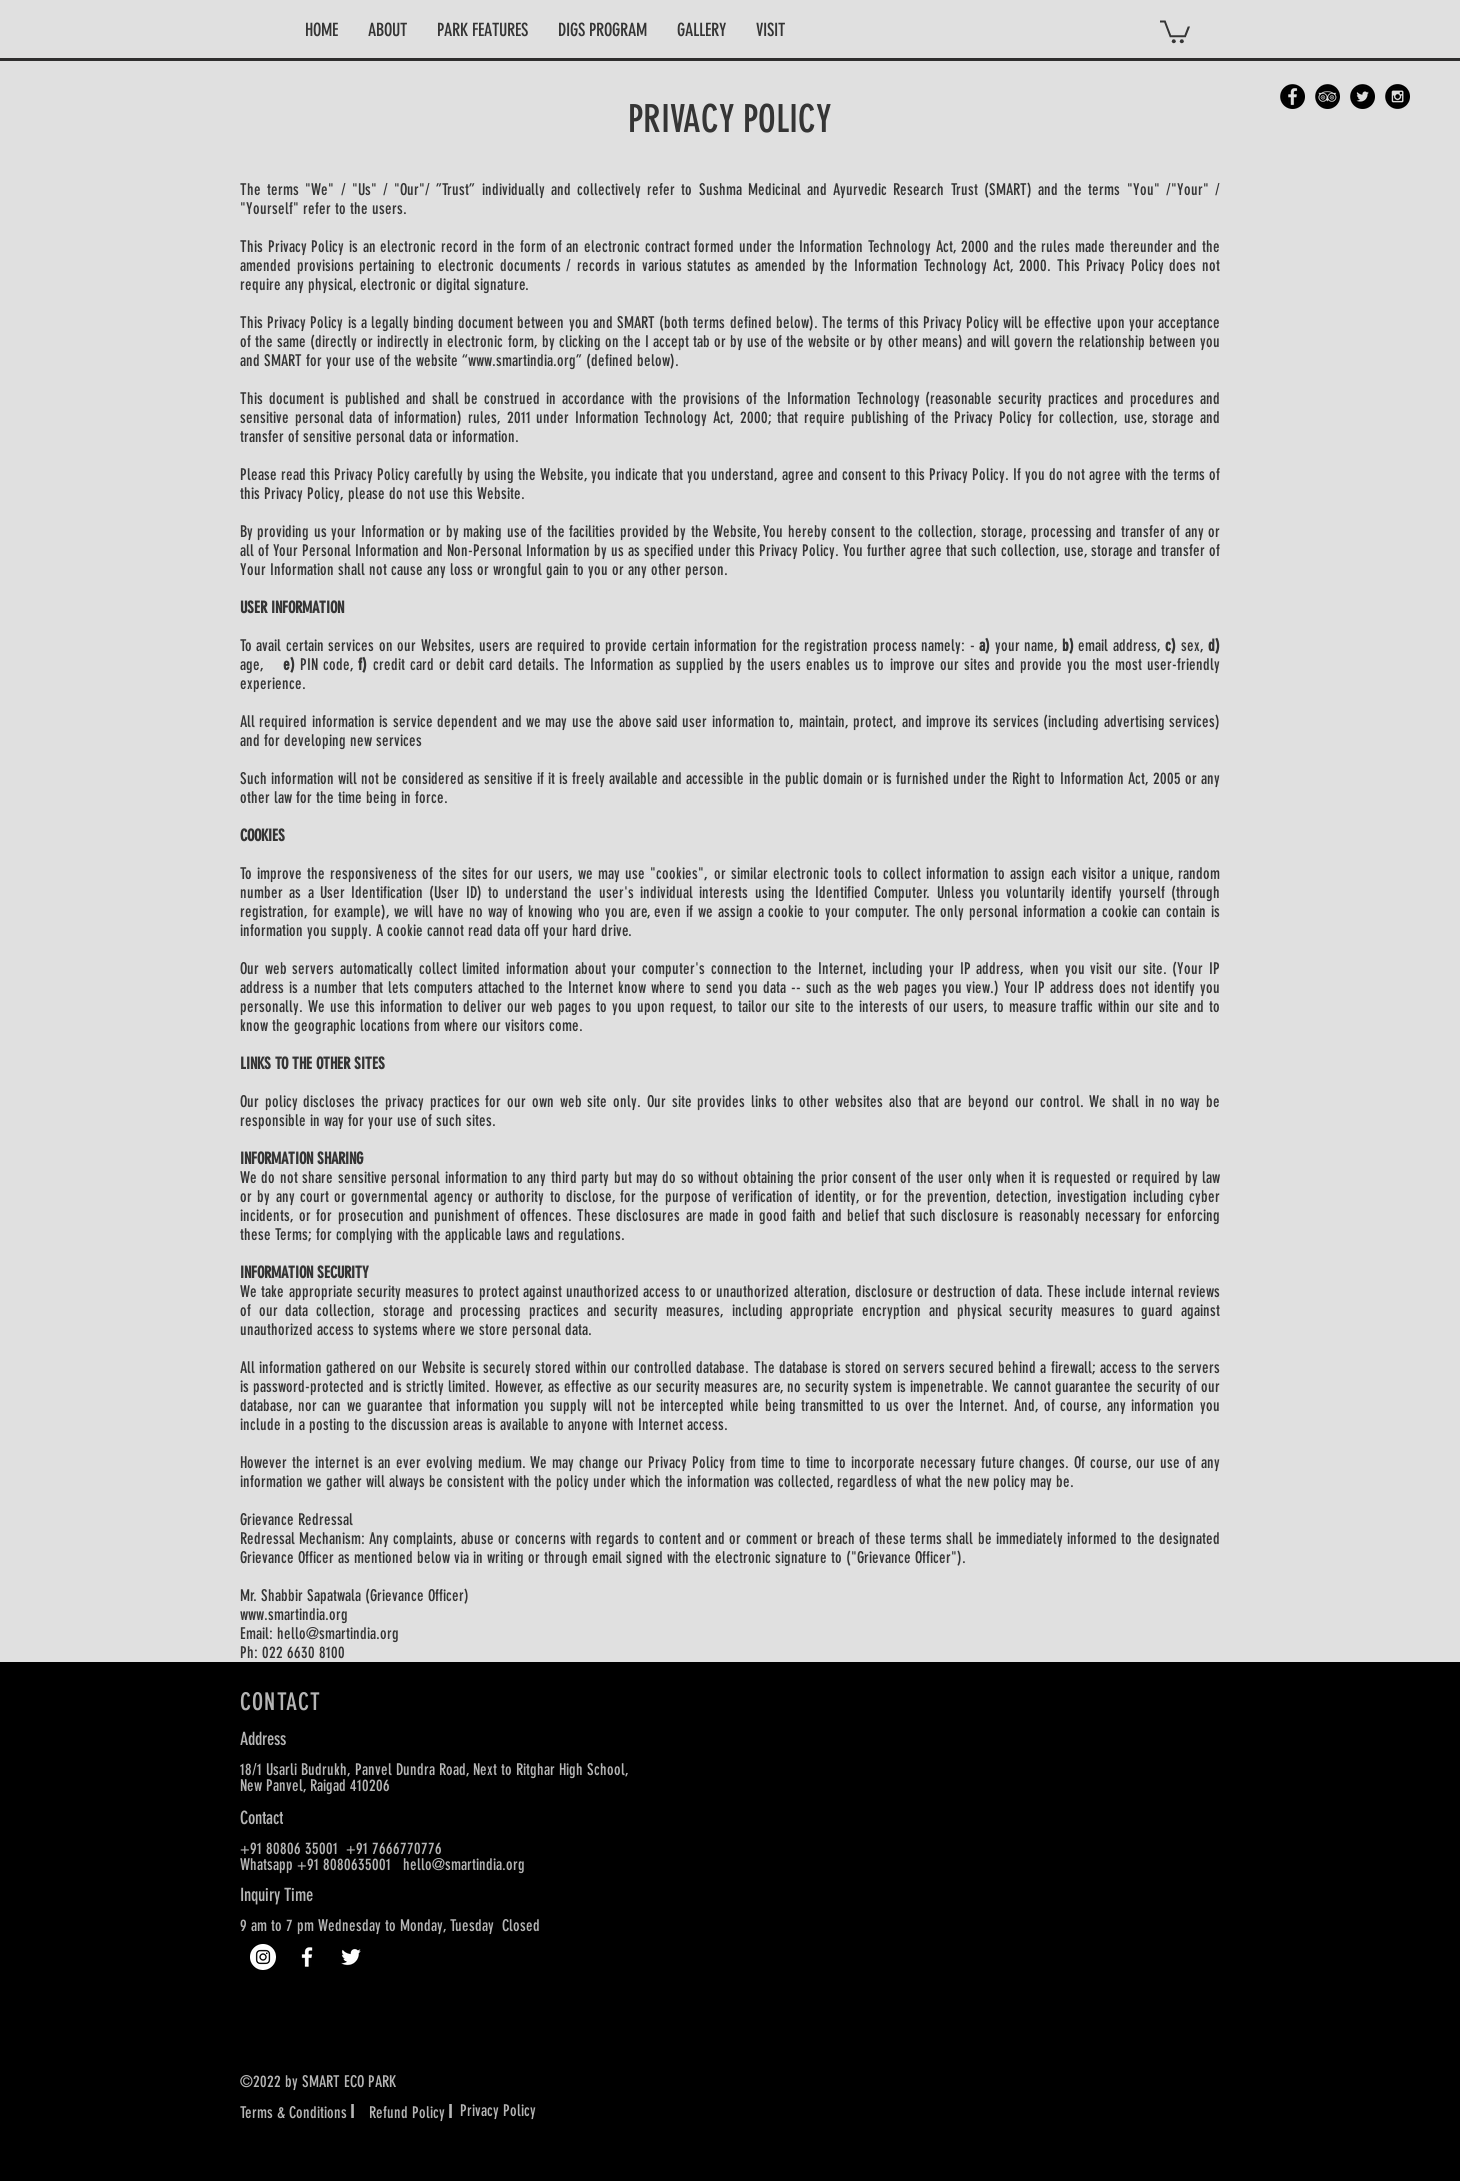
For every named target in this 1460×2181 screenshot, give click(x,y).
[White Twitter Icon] (351, 1957)
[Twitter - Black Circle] (1362, 96)
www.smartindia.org (522, 360)
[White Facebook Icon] (307, 1957)
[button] (387, 30)
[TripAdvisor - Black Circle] (1327, 96)
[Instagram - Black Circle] (1397, 96)
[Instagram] (263, 1957)
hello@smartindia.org (338, 1633)
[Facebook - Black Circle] (1292, 96)
